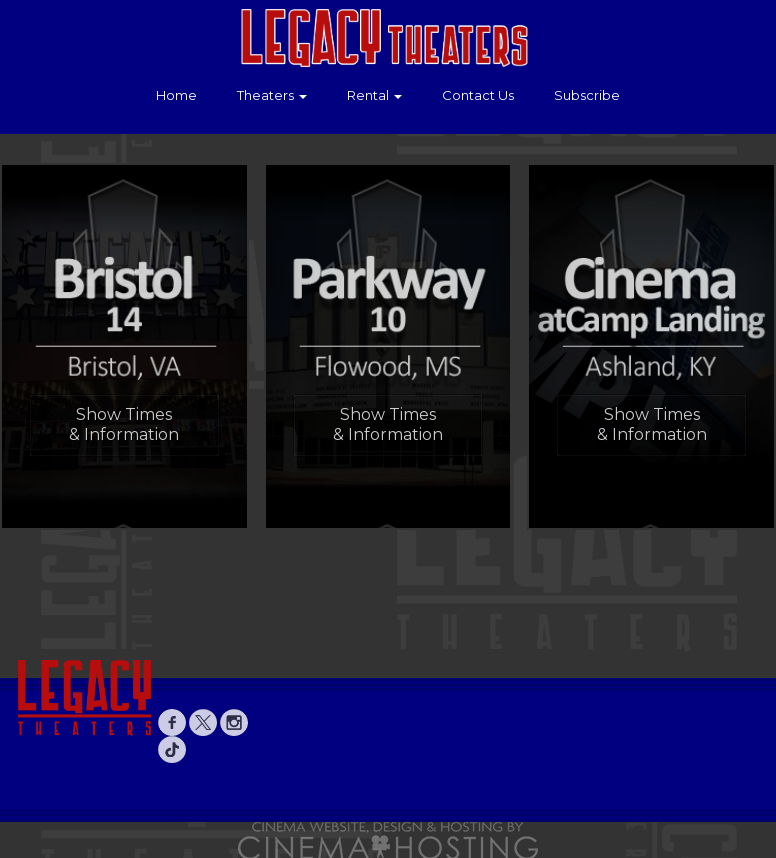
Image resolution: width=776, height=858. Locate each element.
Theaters (272, 95)
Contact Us (478, 95)
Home (176, 95)
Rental (374, 95)
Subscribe (587, 95)
